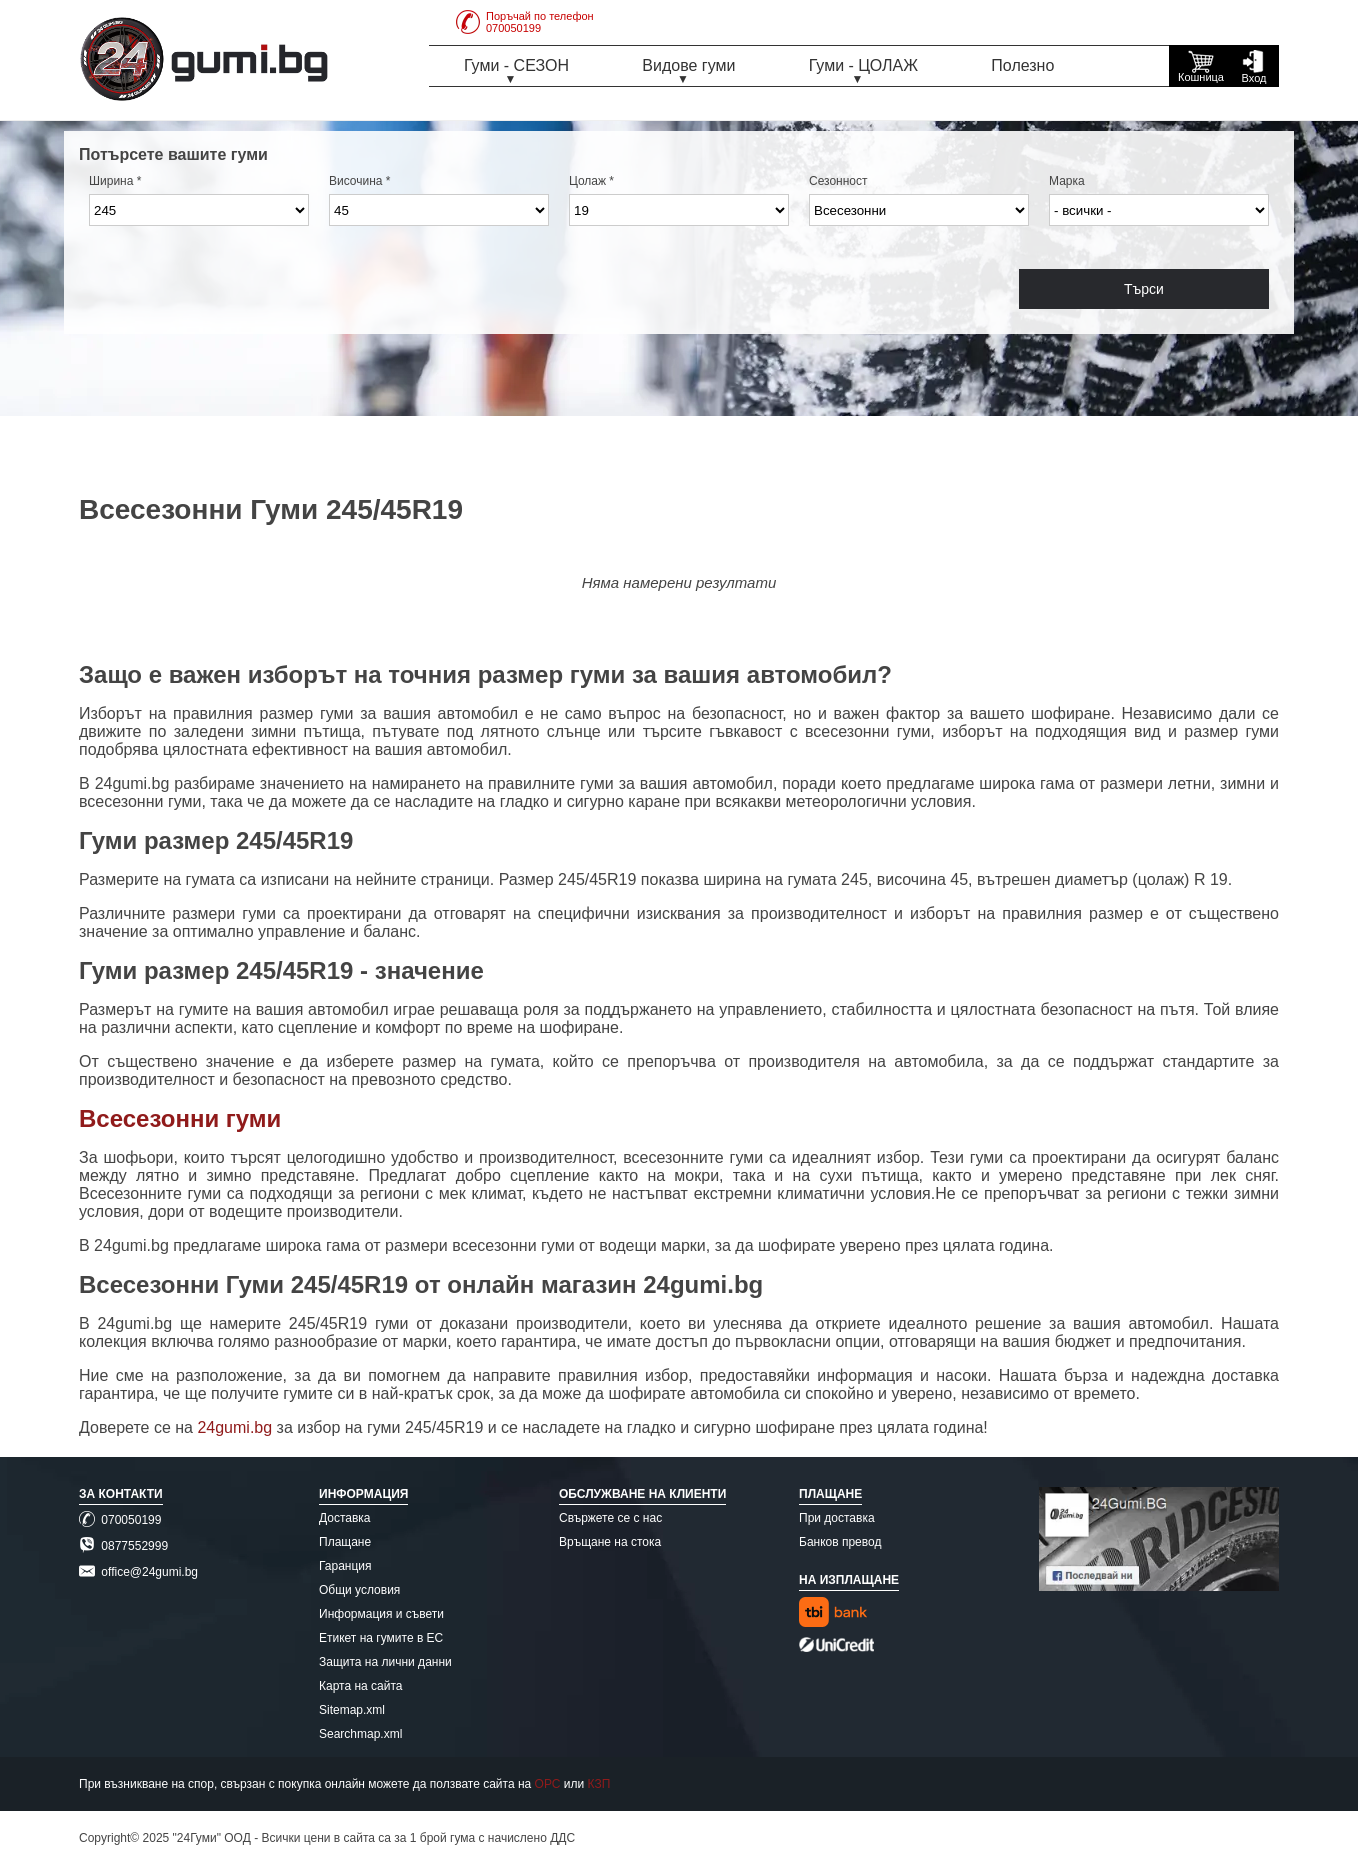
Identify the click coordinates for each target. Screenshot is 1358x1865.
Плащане (345, 1542)
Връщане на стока (610, 1542)
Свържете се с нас (610, 1518)
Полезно (1022, 65)
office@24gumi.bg (138, 1572)
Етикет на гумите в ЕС (381, 1638)
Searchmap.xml (360, 1734)
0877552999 (123, 1546)
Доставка (345, 1518)
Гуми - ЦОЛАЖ (863, 65)
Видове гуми (688, 65)
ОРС (548, 1784)
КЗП (599, 1784)
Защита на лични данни (385, 1662)
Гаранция (345, 1566)
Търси (1144, 289)
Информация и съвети (381, 1614)
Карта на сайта (361, 1686)
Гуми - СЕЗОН (516, 65)
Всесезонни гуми (180, 1118)
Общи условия (359, 1590)
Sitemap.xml (352, 1710)
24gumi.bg (234, 1427)
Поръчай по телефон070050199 (525, 22)
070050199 (120, 1520)
